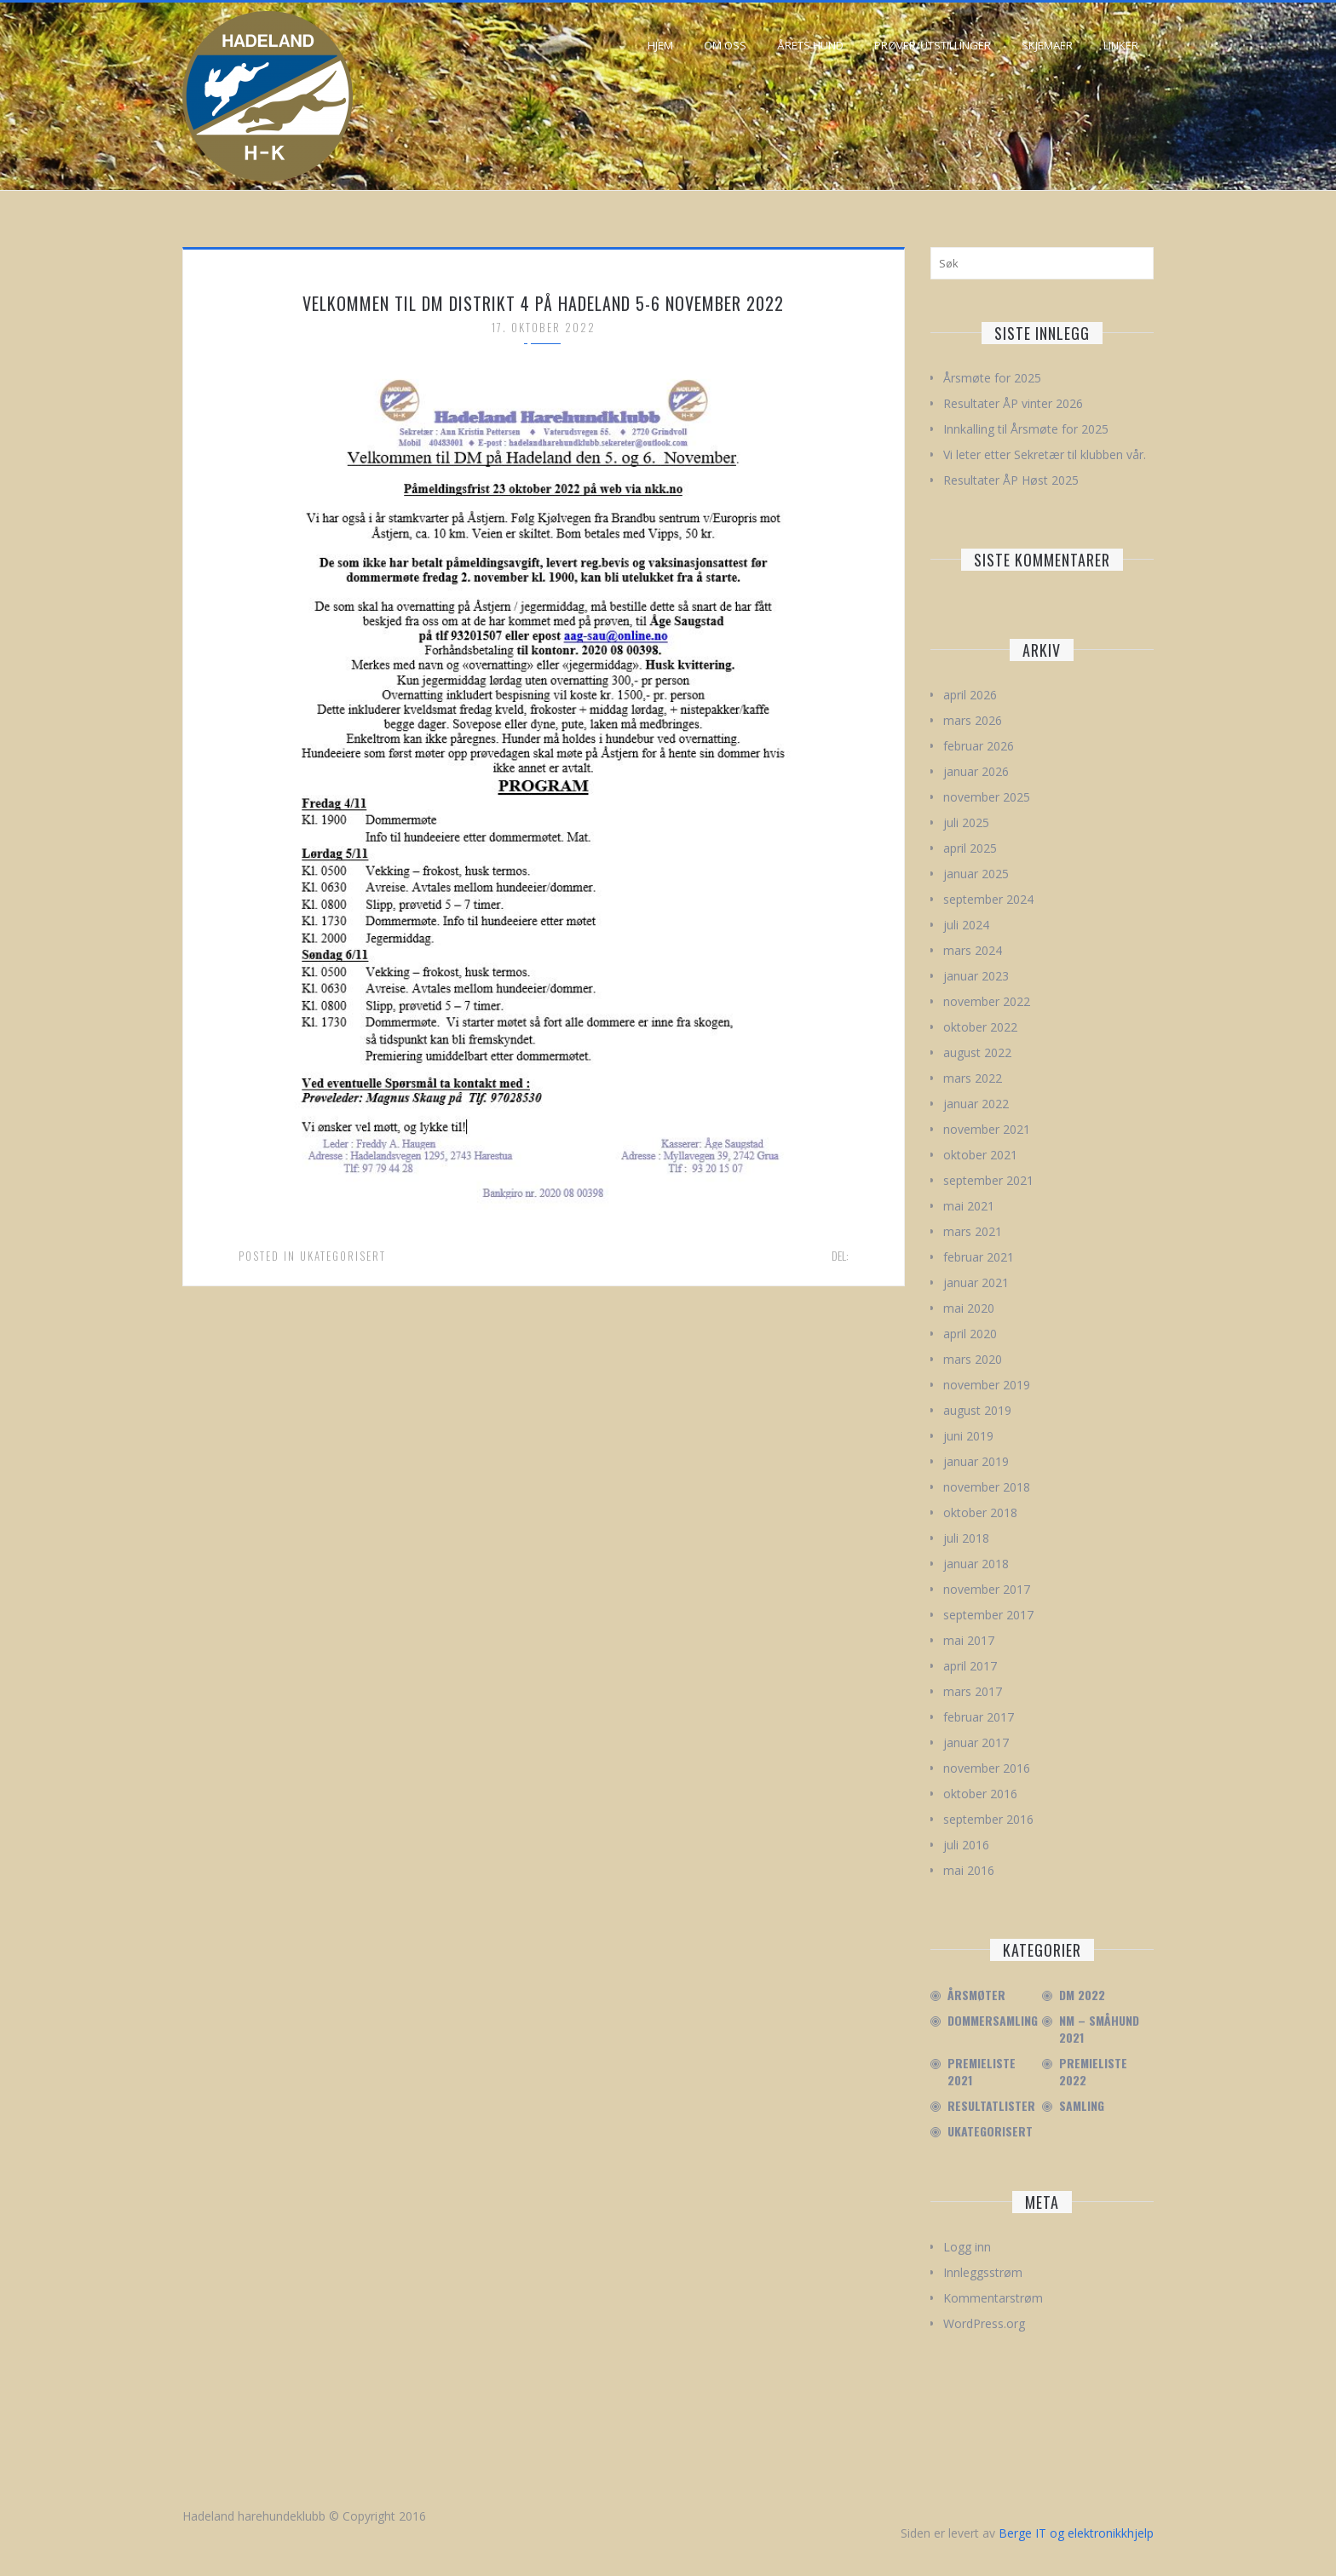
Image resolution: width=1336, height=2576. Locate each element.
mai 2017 (968, 1640)
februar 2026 (978, 746)
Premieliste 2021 (981, 2072)
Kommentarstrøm (993, 2298)
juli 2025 (966, 822)
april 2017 (970, 1666)
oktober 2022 (980, 1027)
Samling (1081, 2105)
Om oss (725, 45)
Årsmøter (976, 1995)
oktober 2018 (980, 1512)
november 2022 (986, 1001)
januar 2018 (976, 1563)
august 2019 (977, 1410)
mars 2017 (972, 1691)
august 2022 (977, 1052)
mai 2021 (968, 1206)
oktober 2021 (980, 1155)
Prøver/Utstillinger (932, 45)
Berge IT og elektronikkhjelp (1076, 2533)
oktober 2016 (980, 1793)
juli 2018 (966, 1538)
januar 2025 (976, 873)
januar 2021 (976, 1282)
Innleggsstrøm (982, 2272)
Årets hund (810, 45)
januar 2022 (976, 1103)
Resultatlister (991, 2105)
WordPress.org (984, 2323)
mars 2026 (972, 720)
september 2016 (988, 1819)
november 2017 (986, 1589)
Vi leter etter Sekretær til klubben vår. (1044, 454)
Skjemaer (1047, 45)
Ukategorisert (343, 1255)
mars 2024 (972, 950)
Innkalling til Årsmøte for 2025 (1026, 429)
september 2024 (988, 899)
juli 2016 (966, 1845)
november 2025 (986, 797)
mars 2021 (972, 1231)
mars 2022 (972, 1078)
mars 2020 (972, 1359)
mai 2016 (968, 1870)
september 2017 (988, 1615)
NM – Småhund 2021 (1099, 2029)
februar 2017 (978, 1717)
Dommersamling (992, 2020)
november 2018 (986, 1487)
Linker (1120, 45)
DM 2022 (1082, 1995)
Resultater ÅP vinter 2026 (1013, 403)
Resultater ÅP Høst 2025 (1011, 480)
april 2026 (970, 695)
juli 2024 (966, 925)
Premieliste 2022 (1093, 2072)
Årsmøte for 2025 (992, 378)
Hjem (660, 45)
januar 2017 (976, 1742)
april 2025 (970, 848)
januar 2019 (976, 1461)
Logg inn (967, 2247)
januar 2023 (976, 976)
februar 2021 (978, 1257)
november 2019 (986, 1385)
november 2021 (986, 1129)
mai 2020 (968, 1308)
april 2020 (970, 1333)
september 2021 (988, 1180)
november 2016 (986, 1768)
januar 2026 (976, 771)
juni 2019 (968, 1436)
